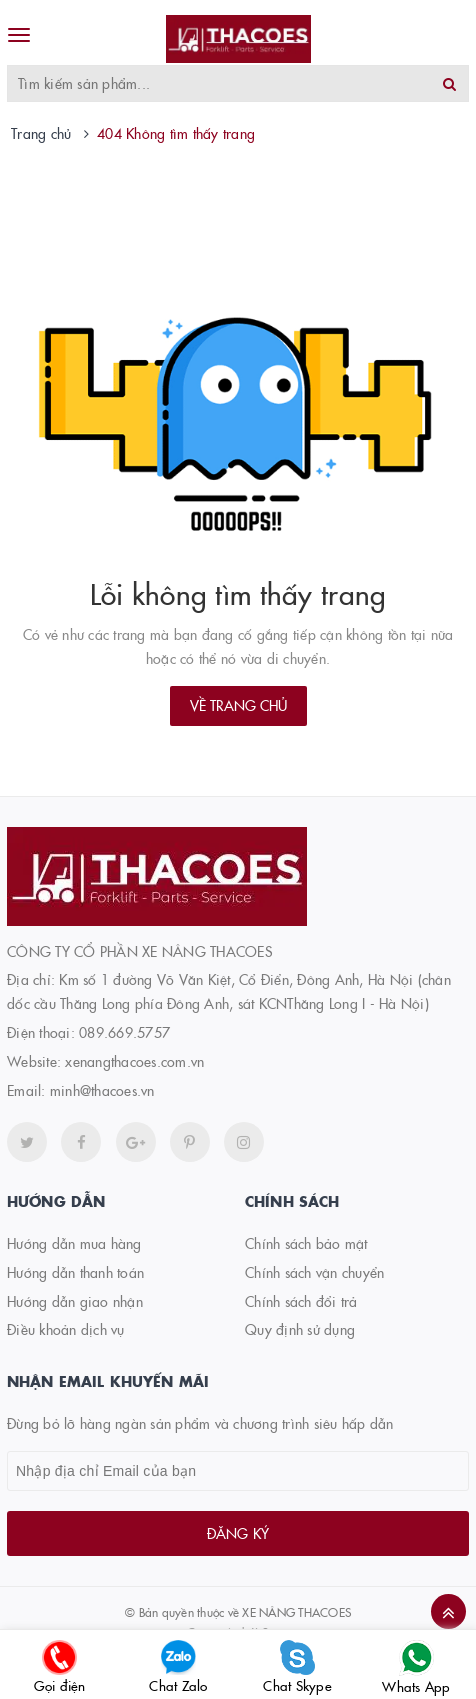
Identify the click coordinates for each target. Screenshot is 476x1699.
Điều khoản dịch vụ (66, 1329)
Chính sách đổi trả (301, 1301)
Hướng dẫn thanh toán (75, 1272)
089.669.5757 (124, 1032)
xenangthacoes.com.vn (134, 1061)
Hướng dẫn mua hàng (74, 1243)
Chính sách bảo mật (306, 1243)
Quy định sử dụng (300, 1329)
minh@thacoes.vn (102, 1090)
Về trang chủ (238, 705)
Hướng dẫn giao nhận (75, 1301)
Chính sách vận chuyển (314, 1272)
